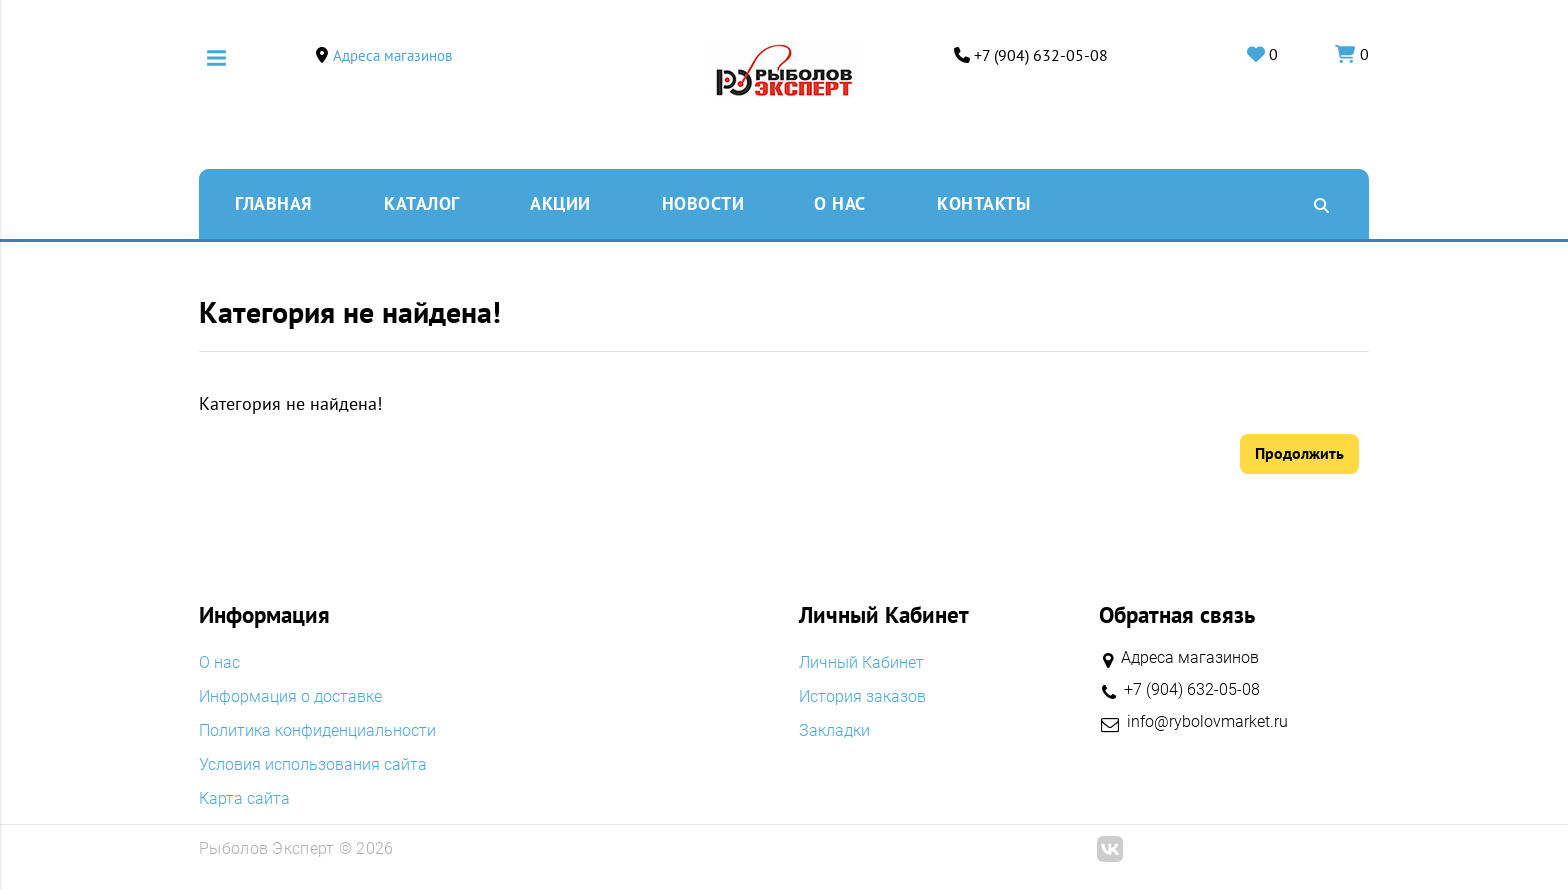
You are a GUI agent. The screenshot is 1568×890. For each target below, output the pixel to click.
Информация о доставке (290, 697)
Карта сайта (244, 799)
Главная (273, 203)
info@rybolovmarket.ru (1207, 722)
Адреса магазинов (392, 55)
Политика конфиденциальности (317, 731)
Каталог (422, 203)
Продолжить (1299, 453)
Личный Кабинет (861, 663)
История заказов (862, 697)
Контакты (983, 203)
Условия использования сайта (313, 765)
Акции (560, 203)
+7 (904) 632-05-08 (1041, 55)
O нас (840, 203)
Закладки (834, 731)
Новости (703, 203)
